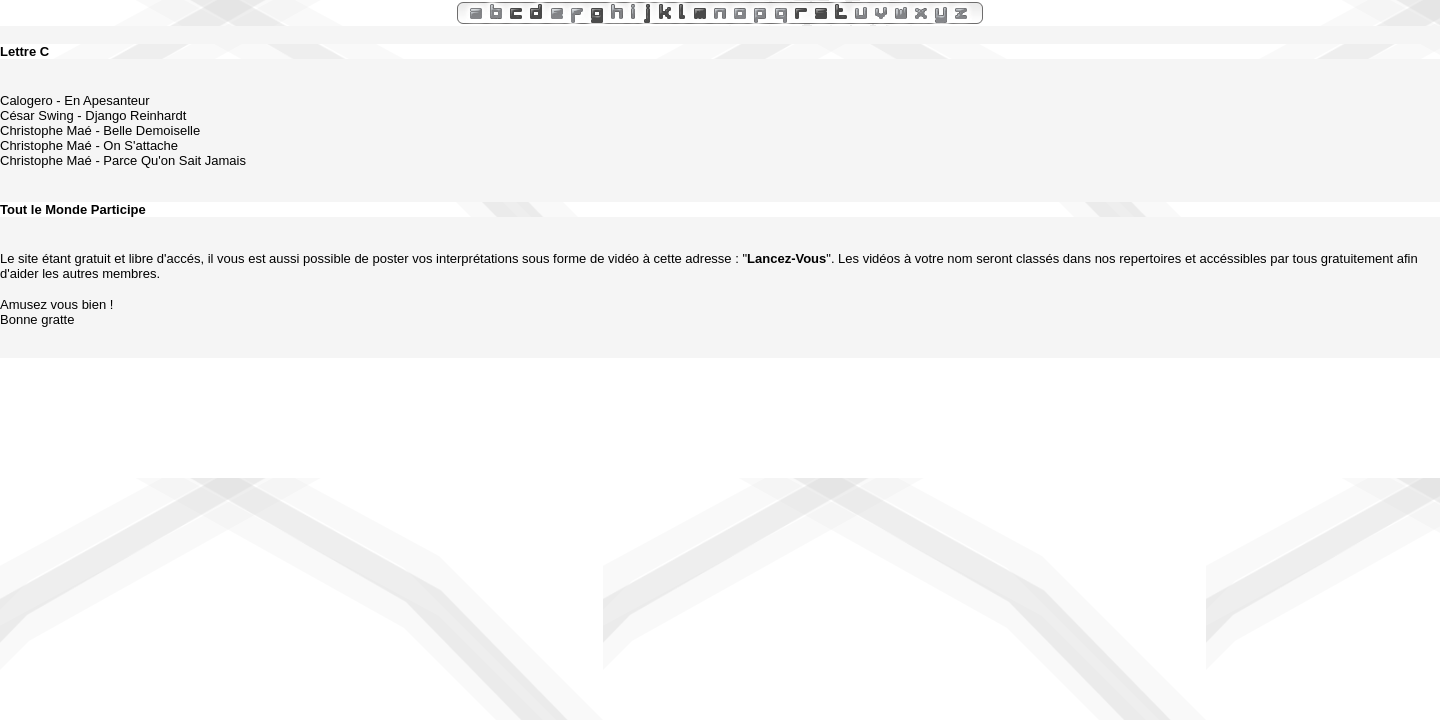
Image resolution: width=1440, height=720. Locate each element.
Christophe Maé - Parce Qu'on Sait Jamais (123, 160)
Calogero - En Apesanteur (75, 100)
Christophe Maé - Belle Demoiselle (100, 130)
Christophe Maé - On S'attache (89, 145)
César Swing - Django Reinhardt (93, 115)
